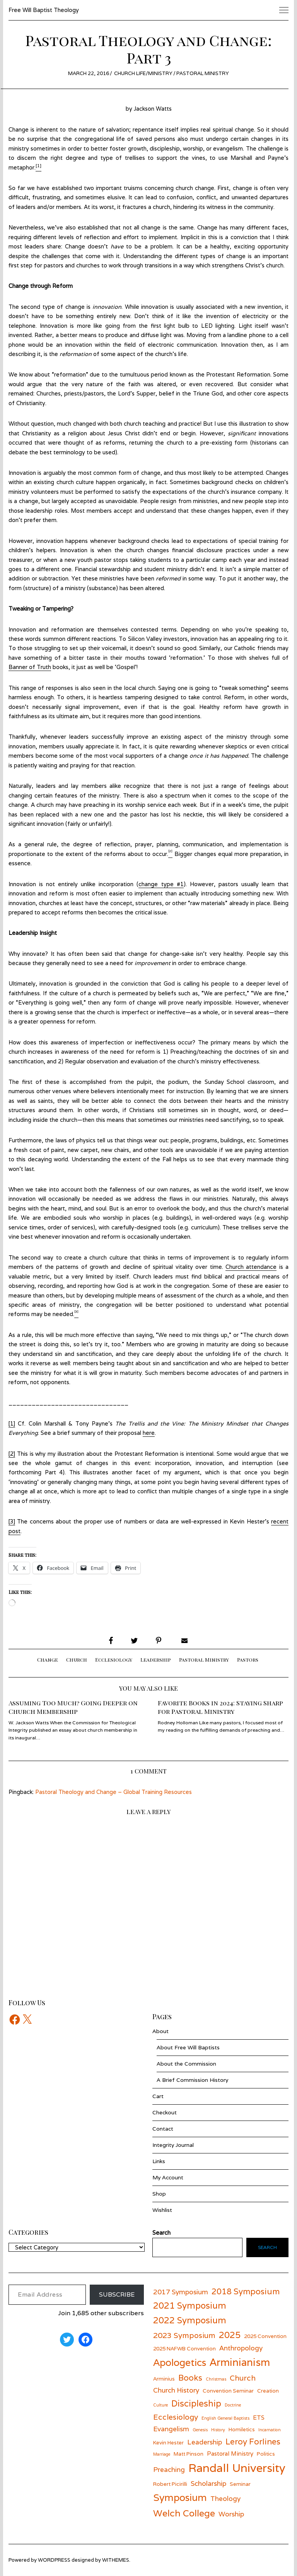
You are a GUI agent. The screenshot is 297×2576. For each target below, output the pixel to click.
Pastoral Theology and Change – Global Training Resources (113, 1791)
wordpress (54, 2560)
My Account (167, 2177)
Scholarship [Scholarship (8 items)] (208, 2483)
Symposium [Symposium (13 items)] (180, 2497)
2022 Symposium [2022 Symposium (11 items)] (189, 2320)
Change (47, 1659)
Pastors (247, 1659)
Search (267, 2247)
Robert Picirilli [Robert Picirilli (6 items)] (170, 2483)
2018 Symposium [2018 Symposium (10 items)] (246, 2291)
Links (158, 2161)
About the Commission (186, 2063)
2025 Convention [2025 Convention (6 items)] (265, 2336)
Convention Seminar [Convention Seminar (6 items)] (228, 2390)
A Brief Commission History (192, 2079)
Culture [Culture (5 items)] (160, 2405)
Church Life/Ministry (143, 73)
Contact (162, 2128)
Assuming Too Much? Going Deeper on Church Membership (73, 1706)
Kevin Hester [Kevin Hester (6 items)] (168, 2442)
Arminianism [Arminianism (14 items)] (240, 2362)
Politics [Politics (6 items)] (266, 2453)
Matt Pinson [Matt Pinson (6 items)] (188, 2453)
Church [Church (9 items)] (243, 2378)
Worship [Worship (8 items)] (231, 2513)
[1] (12, 1423)
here (149, 1432)
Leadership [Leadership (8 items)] (204, 2441)
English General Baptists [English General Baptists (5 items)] (225, 2418)
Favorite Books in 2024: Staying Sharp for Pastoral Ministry (220, 1706)
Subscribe (117, 2294)
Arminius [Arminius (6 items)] (164, 2378)
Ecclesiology (113, 1659)
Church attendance (251, 1266)
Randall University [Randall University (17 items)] (236, 2467)
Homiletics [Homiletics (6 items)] (242, 2429)
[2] (12, 1453)
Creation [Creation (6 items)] (268, 2390)
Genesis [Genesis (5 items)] (200, 2429)
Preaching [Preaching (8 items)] (169, 2469)
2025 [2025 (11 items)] (230, 2334)
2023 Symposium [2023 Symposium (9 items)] (184, 2335)
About (160, 2031)
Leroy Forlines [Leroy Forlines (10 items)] (252, 2441)
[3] (12, 1521)
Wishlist (162, 2209)
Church (76, 1659)
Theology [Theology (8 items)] (225, 2498)
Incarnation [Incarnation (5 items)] (269, 2429)
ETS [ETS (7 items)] (259, 2417)
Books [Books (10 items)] (190, 2377)
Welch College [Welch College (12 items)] (184, 2513)
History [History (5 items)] (218, 2429)
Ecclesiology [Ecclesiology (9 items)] (175, 2417)
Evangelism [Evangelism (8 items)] (171, 2428)
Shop (159, 2193)
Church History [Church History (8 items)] (176, 2390)
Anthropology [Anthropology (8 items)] (241, 2347)
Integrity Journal (173, 2144)
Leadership (155, 1659)
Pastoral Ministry (202, 73)
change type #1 (160, 884)
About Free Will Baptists (188, 2047)
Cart (158, 2096)
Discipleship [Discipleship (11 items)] (196, 2403)
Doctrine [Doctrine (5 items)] (233, 2405)
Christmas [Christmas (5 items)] (216, 2379)
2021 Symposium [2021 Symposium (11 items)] (189, 2305)
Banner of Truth (30, 667)
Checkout (164, 2112)
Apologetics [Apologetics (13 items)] (179, 2362)
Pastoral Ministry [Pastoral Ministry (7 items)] (230, 2453)
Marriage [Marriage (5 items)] (161, 2454)
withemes (115, 2560)
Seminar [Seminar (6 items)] (240, 2483)
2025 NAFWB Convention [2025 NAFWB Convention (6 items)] (184, 2348)
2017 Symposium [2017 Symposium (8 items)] (180, 2291)
